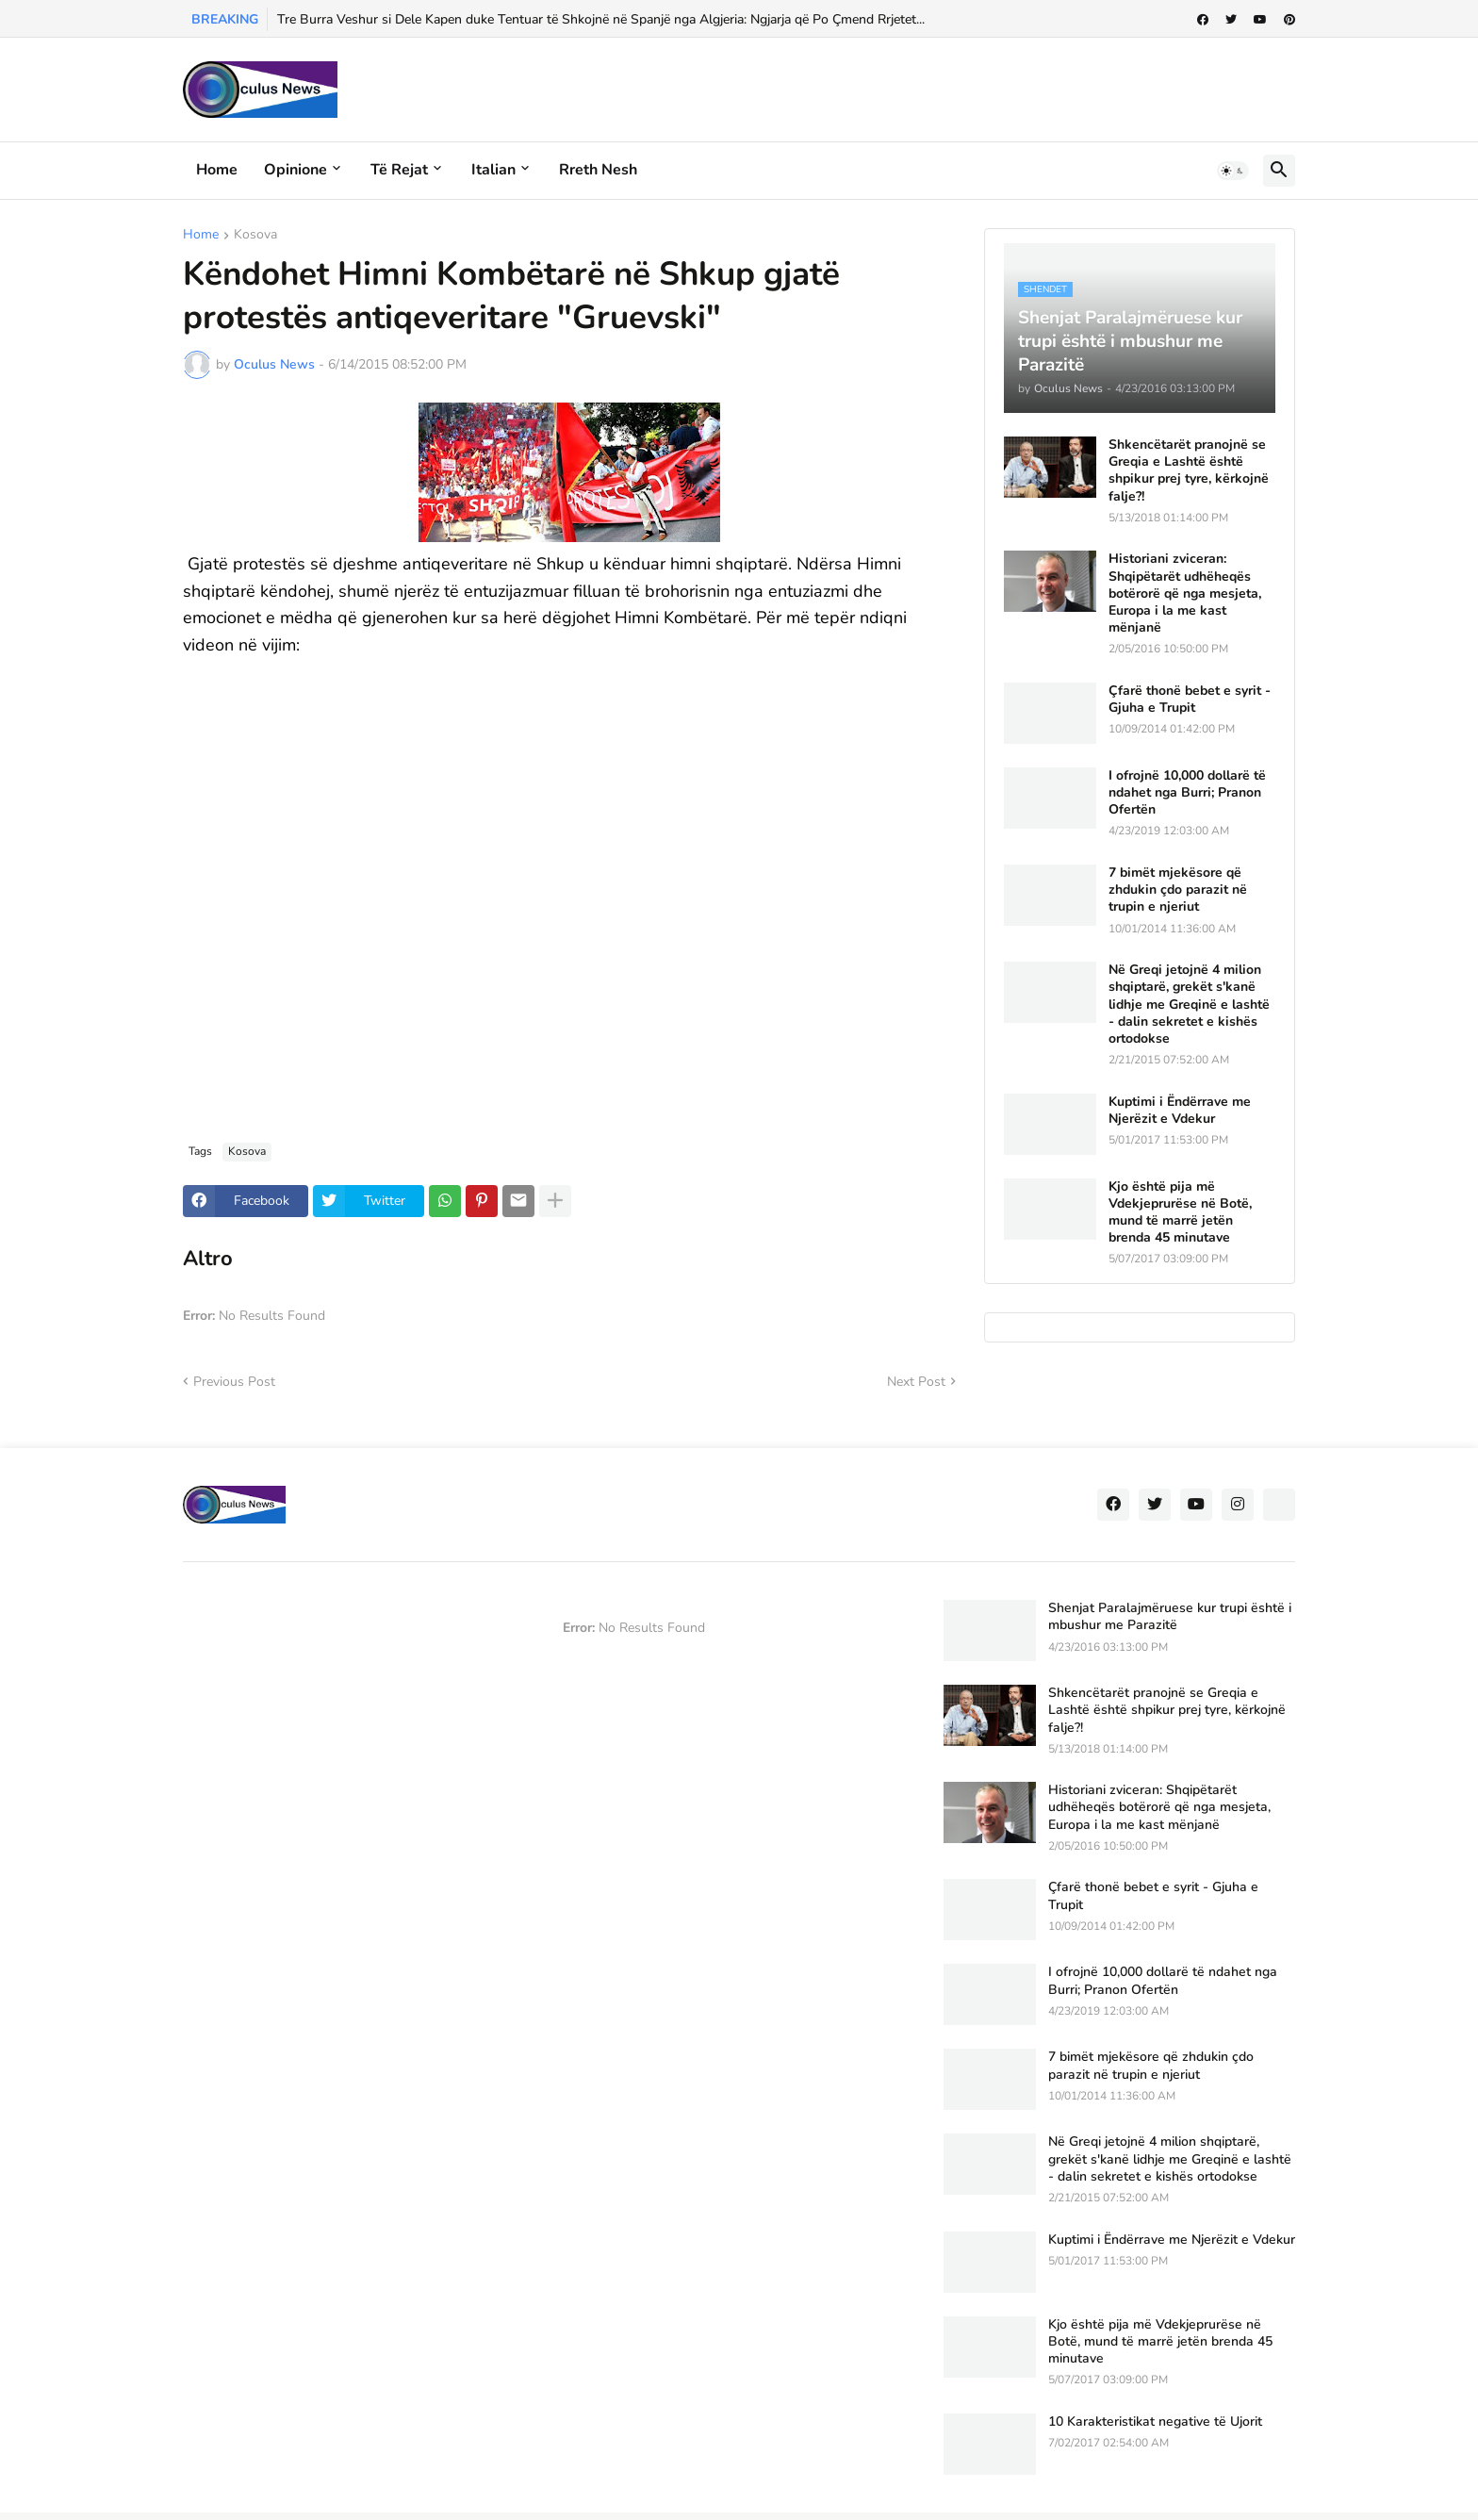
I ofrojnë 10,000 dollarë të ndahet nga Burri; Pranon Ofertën (1187, 792)
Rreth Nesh (598, 169)
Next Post (916, 1382)
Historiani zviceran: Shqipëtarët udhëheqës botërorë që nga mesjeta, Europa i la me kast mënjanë (1184, 593)
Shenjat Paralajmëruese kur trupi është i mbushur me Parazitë (1169, 1617)
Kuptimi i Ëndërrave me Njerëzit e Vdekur (1179, 1111)
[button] (1233, 170)
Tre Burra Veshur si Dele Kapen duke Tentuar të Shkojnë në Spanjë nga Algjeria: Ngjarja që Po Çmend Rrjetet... (601, 19)
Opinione (295, 169)
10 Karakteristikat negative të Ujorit (1155, 2421)
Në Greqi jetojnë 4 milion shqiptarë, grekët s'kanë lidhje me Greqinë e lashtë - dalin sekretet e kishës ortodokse (1189, 1004)
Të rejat (399, 169)
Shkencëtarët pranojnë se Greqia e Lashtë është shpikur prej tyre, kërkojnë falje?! (1188, 470)
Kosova (255, 235)
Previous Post (234, 1382)
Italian (493, 169)
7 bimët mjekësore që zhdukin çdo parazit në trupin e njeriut (1177, 890)
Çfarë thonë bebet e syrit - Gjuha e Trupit (1189, 699)
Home (217, 169)
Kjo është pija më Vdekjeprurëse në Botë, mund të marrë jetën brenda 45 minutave (1180, 1212)
